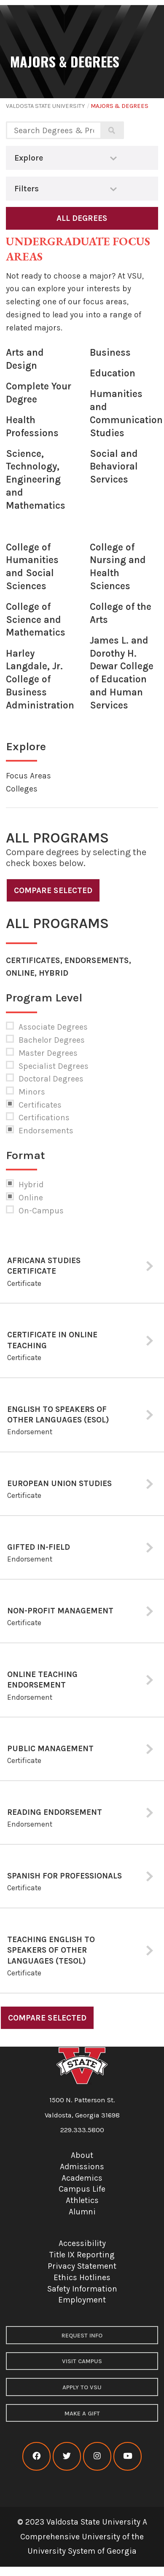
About (82, 2155)
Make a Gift (82, 2413)
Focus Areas (28, 776)
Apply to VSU (82, 2387)
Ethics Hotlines (82, 2277)
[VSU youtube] (127, 2456)
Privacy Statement (82, 2266)
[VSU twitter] (67, 2456)
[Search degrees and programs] (53, 130)
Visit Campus (82, 2361)
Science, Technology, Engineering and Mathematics (35, 479)
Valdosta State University (45, 106)
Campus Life (82, 2189)
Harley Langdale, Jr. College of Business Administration (40, 679)
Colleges (22, 789)
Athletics (82, 2200)
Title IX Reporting (82, 2254)
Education (112, 373)
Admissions (82, 2166)
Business (110, 352)
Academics (82, 2178)
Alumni (82, 2211)
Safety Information (82, 2289)
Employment (82, 2300)
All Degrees (82, 218)
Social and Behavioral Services (114, 466)
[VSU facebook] (36, 2456)
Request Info (82, 2335)
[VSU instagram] (97, 2456)
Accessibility (82, 2243)
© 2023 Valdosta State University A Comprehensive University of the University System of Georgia (82, 2536)
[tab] (82, 1266)
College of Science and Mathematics (35, 619)
